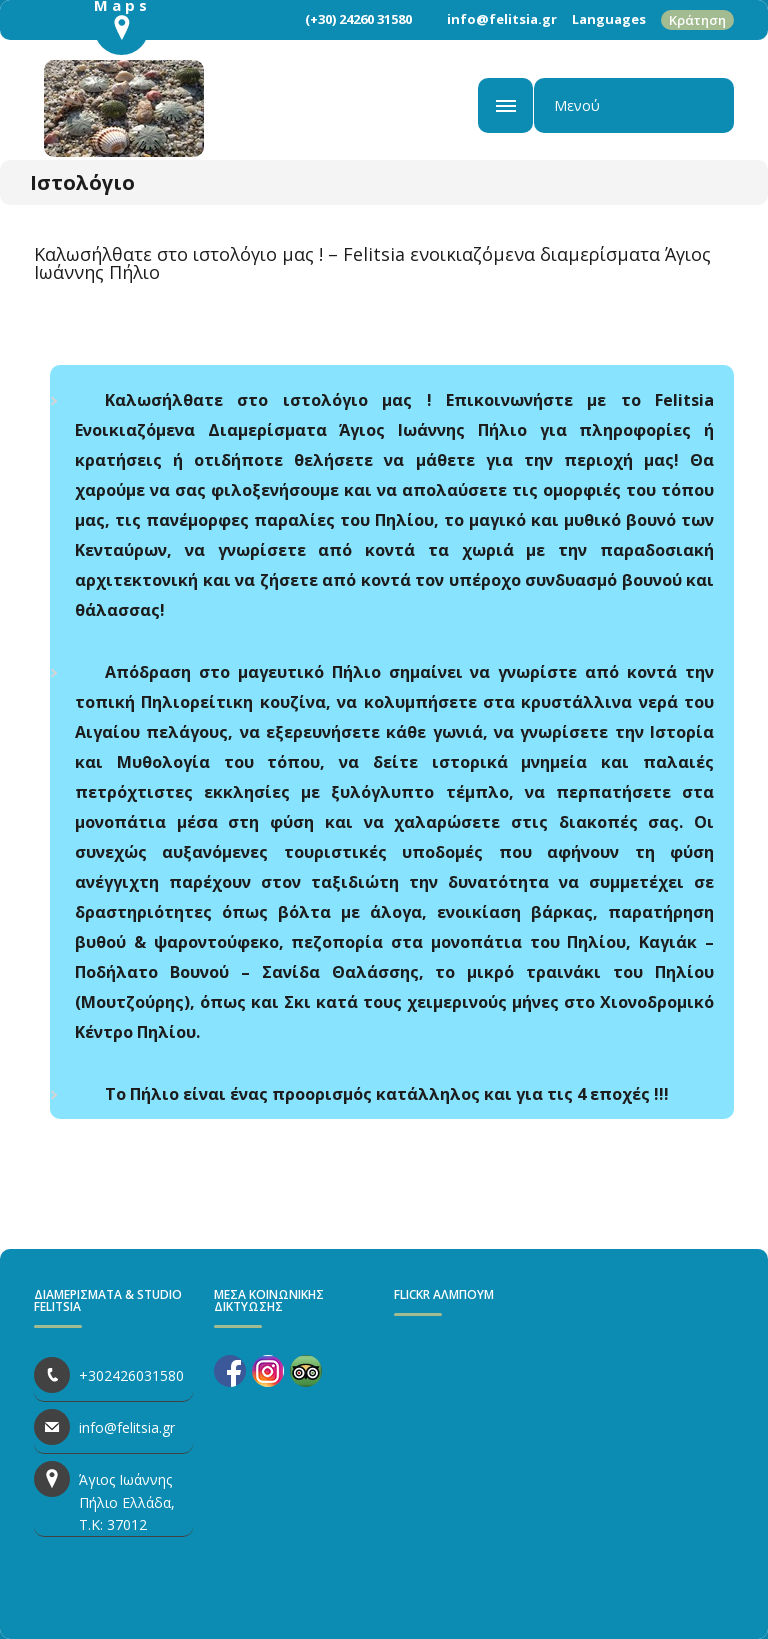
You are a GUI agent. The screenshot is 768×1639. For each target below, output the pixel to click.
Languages (609, 19)
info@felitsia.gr (502, 19)
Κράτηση (697, 20)
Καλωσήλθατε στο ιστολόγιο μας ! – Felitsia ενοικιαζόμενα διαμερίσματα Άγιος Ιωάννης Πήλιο (372, 263)
